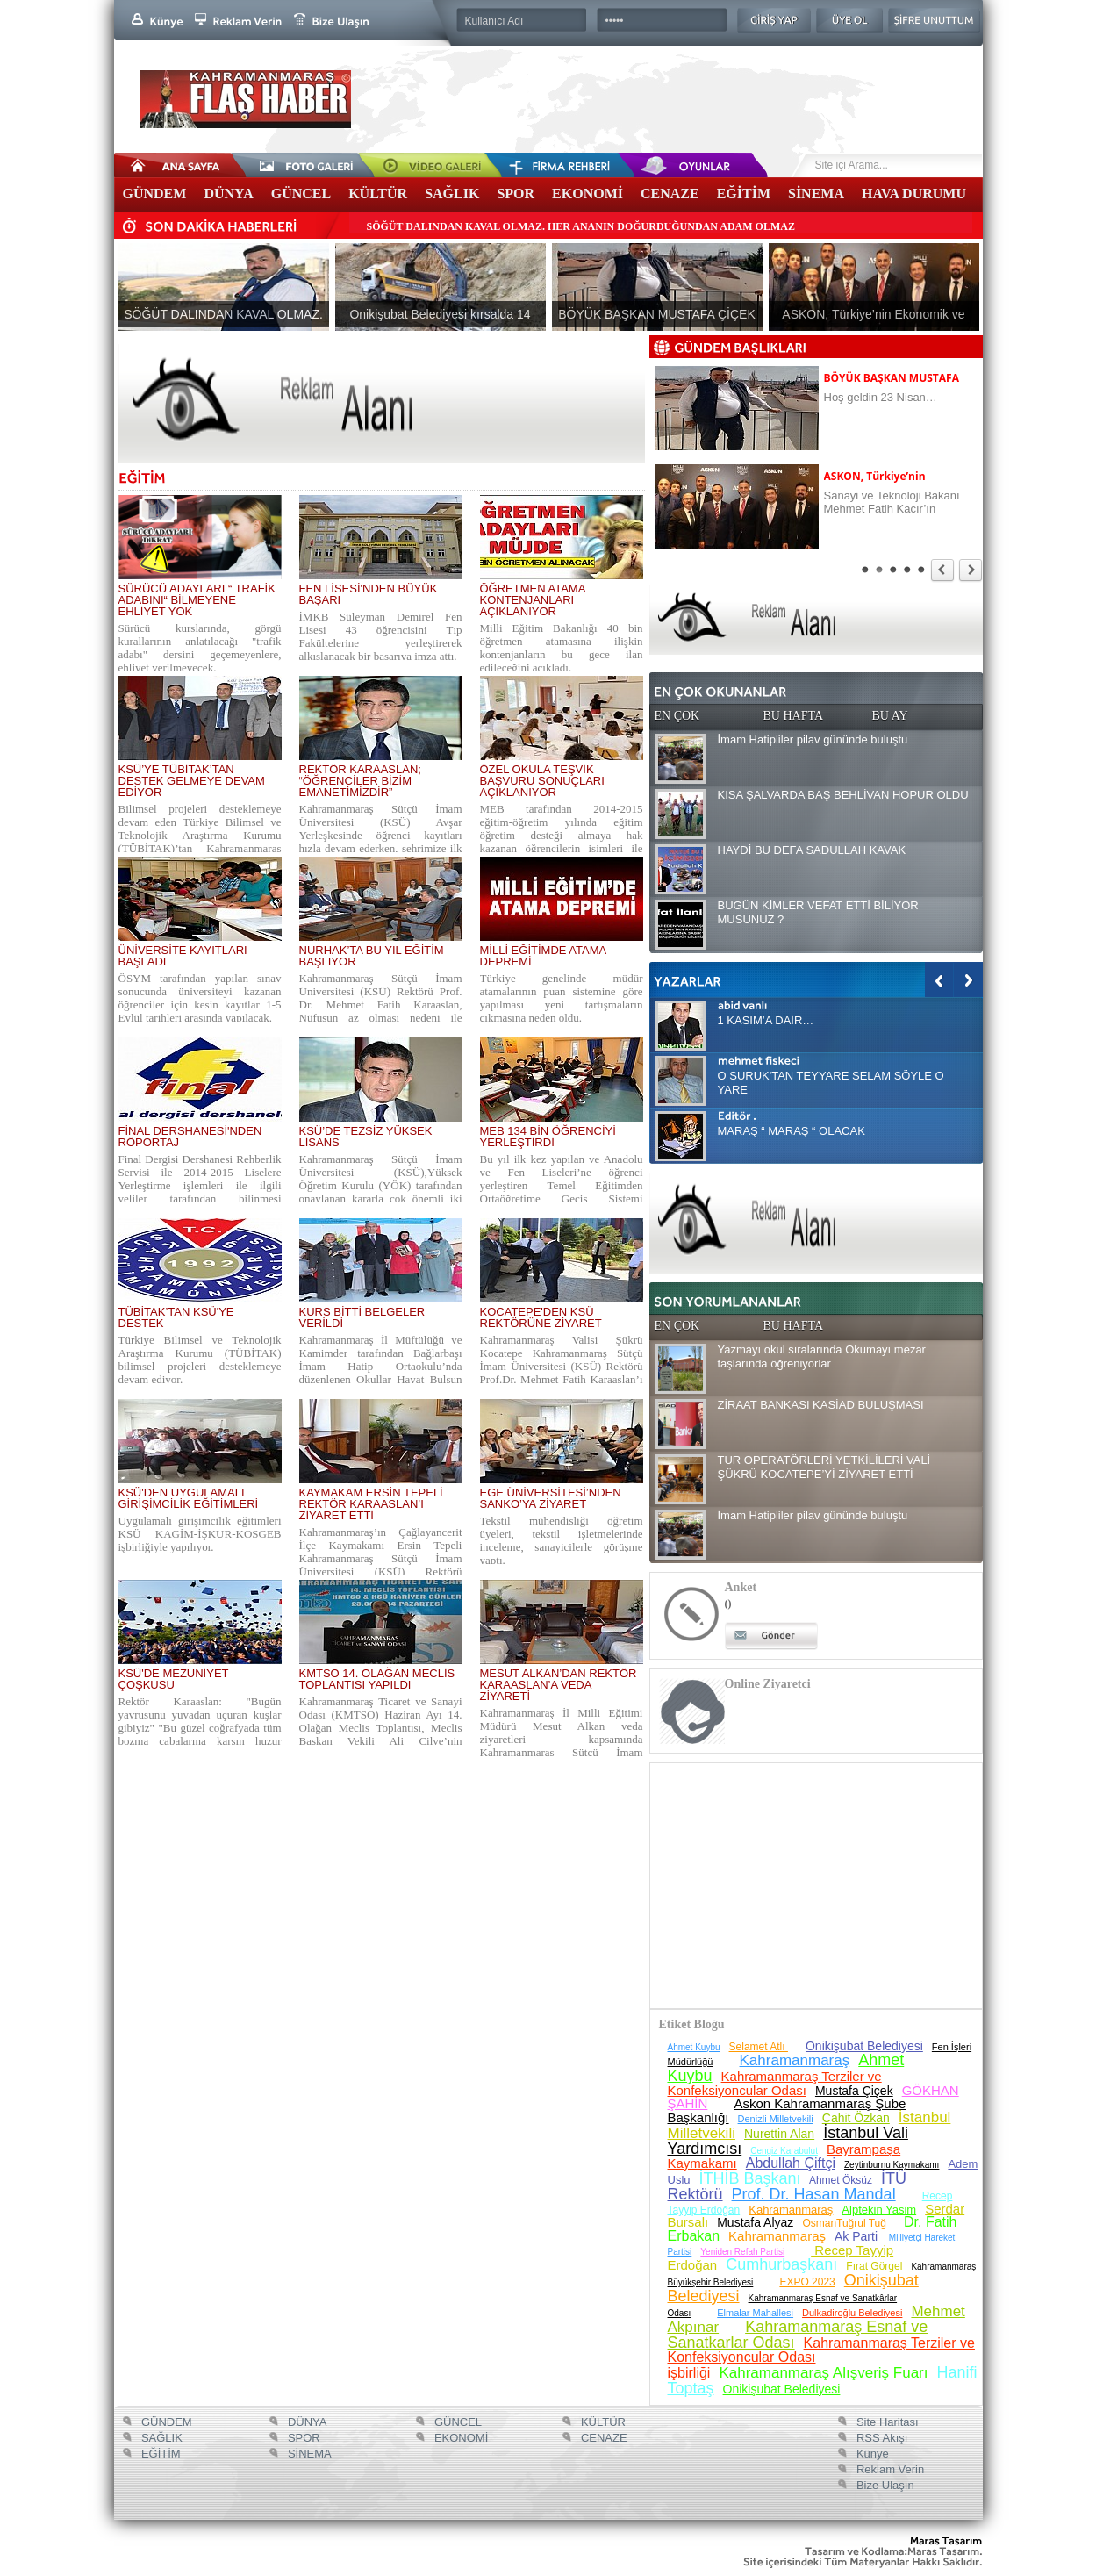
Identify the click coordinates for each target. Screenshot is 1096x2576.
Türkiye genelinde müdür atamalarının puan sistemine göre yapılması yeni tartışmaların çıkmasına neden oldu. (561, 998)
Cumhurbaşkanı (781, 2264)
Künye (870, 2453)
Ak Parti (856, 2236)
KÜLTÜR (377, 194)
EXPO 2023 (807, 2282)
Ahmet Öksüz (840, 2180)
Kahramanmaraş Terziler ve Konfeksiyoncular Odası (775, 2083)
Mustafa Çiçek (854, 2091)
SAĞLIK (452, 194)
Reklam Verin (888, 2469)
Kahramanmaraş (795, 2060)
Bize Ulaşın (883, 2485)
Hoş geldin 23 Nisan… (880, 397)
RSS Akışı (880, 2437)
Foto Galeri (298, 165)
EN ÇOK (677, 715)
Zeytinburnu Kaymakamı (891, 2165)
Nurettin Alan (779, 2134)
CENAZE (670, 194)
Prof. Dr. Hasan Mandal (814, 2194)
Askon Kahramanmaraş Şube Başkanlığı (787, 2110)
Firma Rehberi (544, 165)
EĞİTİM (743, 194)
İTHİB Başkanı (750, 2178)
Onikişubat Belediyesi (864, 2046)
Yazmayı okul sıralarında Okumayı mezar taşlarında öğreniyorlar (822, 1356)
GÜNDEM (155, 194)
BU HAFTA (793, 715)
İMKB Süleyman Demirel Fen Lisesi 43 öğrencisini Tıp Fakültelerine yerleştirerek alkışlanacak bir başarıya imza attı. (380, 636)
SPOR (515, 194)
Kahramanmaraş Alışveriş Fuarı (823, 2372)
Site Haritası (885, 2422)
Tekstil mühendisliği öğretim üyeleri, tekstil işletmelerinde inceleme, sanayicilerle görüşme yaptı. (561, 1540)
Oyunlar (666, 165)
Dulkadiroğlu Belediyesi (852, 2312)
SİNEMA (816, 194)
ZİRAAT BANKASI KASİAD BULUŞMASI (821, 1404)
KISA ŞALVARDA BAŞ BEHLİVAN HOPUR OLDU (843, 794)
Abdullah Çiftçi (790, 2163)
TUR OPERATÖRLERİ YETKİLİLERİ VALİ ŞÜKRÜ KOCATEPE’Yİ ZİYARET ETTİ (824, 1467)
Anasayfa (175, 165)
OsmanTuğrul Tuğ (844, 2223)
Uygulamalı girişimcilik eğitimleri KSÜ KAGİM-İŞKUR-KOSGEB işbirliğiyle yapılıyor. (200, 1533)
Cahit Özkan (856, 2118)
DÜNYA (228, 194)
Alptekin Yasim (879, 2209)
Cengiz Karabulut (784, 2151)
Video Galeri (421, 165)
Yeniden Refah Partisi (742, 2252)
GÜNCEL (301, 194)
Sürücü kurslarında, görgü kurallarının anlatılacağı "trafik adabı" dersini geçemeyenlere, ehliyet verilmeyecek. (200, 647)
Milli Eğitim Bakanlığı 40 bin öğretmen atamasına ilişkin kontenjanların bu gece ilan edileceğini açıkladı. (561, 647)
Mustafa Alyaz (755, 2222)
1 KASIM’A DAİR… (766, 1020)
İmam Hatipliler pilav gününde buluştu (813, 739)
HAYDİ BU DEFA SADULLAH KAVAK (812, 850)
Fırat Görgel (874, 2266)
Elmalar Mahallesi (755, 2312)
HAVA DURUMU (914, 194)
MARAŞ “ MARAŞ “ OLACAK (791, 1130)
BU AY (890, 715)
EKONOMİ (587, 194)
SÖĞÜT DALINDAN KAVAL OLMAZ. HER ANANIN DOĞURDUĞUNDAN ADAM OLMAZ (581, 226)
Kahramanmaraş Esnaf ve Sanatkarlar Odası (798, 2334)
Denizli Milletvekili (775, 2118)
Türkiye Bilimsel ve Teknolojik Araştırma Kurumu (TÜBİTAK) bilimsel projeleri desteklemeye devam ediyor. (200, 1359)
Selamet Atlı (758, 2047)
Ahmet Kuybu (694, 2047)
